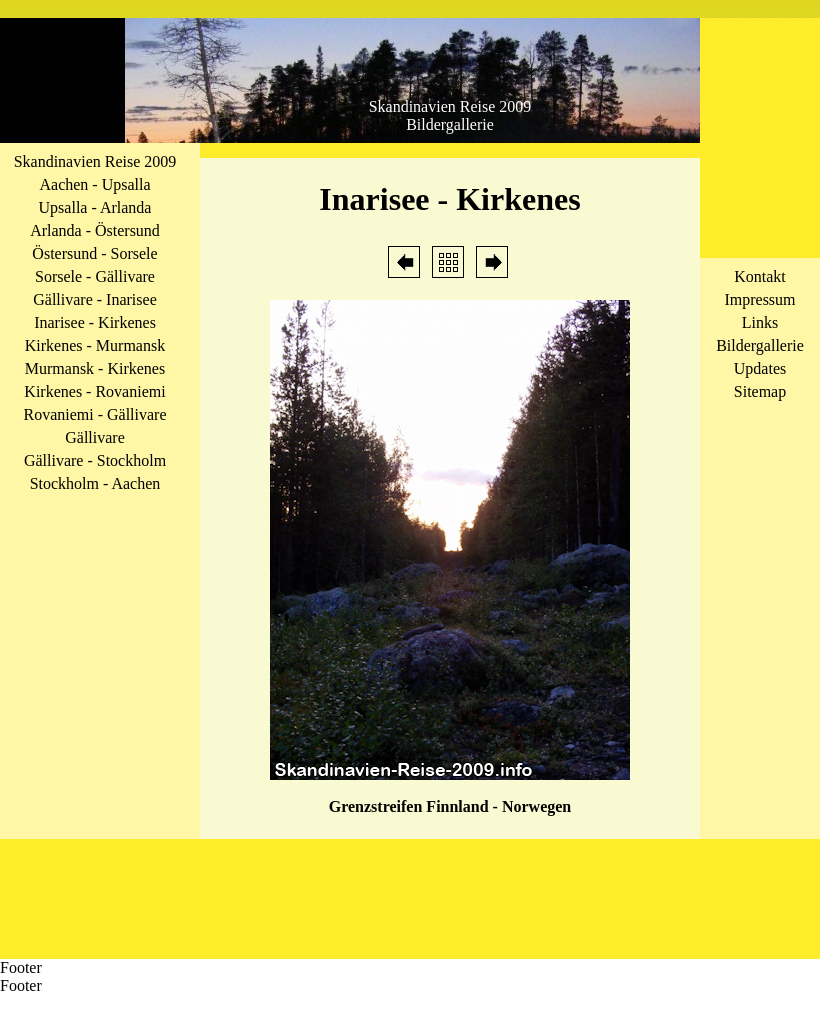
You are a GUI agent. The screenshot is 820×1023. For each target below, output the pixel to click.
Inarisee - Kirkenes (95, 322)
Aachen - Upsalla (94, 184)
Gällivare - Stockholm (95, 460)
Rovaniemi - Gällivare (94, 414)
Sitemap (760, 391)
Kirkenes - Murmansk (95, 345)
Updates (760, 368)
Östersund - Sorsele (94, 253)
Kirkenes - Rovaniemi (94, 391)
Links (760, 322)
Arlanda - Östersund (95, 230)
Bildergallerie (760, 345)
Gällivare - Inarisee (94, 299)
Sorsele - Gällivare (95, 276)
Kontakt (760, 276)
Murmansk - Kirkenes (95, 368)
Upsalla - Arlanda (95, 207)
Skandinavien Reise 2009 (95, 161)
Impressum (759, 299)
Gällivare (95, 437)
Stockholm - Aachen (95, 483)
